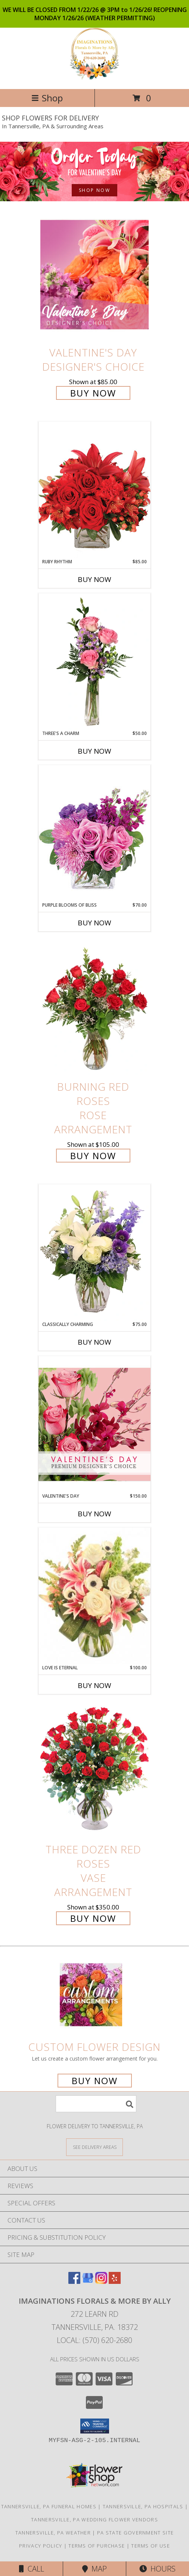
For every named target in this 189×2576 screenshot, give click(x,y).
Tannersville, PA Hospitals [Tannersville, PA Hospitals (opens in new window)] (143, 2506)
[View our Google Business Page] (88, 2281)
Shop (47, 98)
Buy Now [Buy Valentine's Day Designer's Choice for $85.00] (93, 393)
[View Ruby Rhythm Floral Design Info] (94, 490)
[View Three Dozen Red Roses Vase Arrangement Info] (94, 1771)
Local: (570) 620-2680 (94, 2340)
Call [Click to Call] (31, 2569)
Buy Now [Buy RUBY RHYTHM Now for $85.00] (94, 579)
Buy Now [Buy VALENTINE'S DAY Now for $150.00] (94, 1514)
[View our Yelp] (115, 2281)
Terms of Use (150, 2545)
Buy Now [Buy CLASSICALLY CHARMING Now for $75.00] (94, 1342)
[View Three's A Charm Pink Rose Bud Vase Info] (94, 662)
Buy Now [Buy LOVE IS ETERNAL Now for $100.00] (94, 1685)
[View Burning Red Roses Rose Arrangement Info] (94, 1008)
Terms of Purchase (96, 2545)
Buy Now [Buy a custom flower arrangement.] (95, 2080)
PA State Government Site (135, 2532)
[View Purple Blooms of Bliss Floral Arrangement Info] (94, 833)
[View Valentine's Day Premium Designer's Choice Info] (94, 1424)
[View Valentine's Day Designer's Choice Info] (94, 274)
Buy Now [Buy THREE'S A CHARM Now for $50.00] (94, 751)
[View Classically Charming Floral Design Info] (94, 1253)
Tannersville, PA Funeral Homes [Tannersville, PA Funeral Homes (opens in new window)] (48, 2506)
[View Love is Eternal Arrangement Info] (94, 1596)
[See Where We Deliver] (94, 2146)
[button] (94, 2426)
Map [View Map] (94, 2569)
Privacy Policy (40, 2545)
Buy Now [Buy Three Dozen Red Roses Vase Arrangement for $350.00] (93, 1918)
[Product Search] (96, 2103)
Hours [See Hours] (157, 2569)
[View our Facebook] (74, 2281)
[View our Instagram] (101, 2281)
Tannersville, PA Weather (53, 2532)
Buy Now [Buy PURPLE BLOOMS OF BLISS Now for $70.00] (94, 923)
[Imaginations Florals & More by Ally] (94, 78)
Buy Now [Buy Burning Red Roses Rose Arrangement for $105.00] (93, 1155)
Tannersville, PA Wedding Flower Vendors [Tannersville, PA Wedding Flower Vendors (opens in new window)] (94, 2519)
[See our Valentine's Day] (94, 171)
